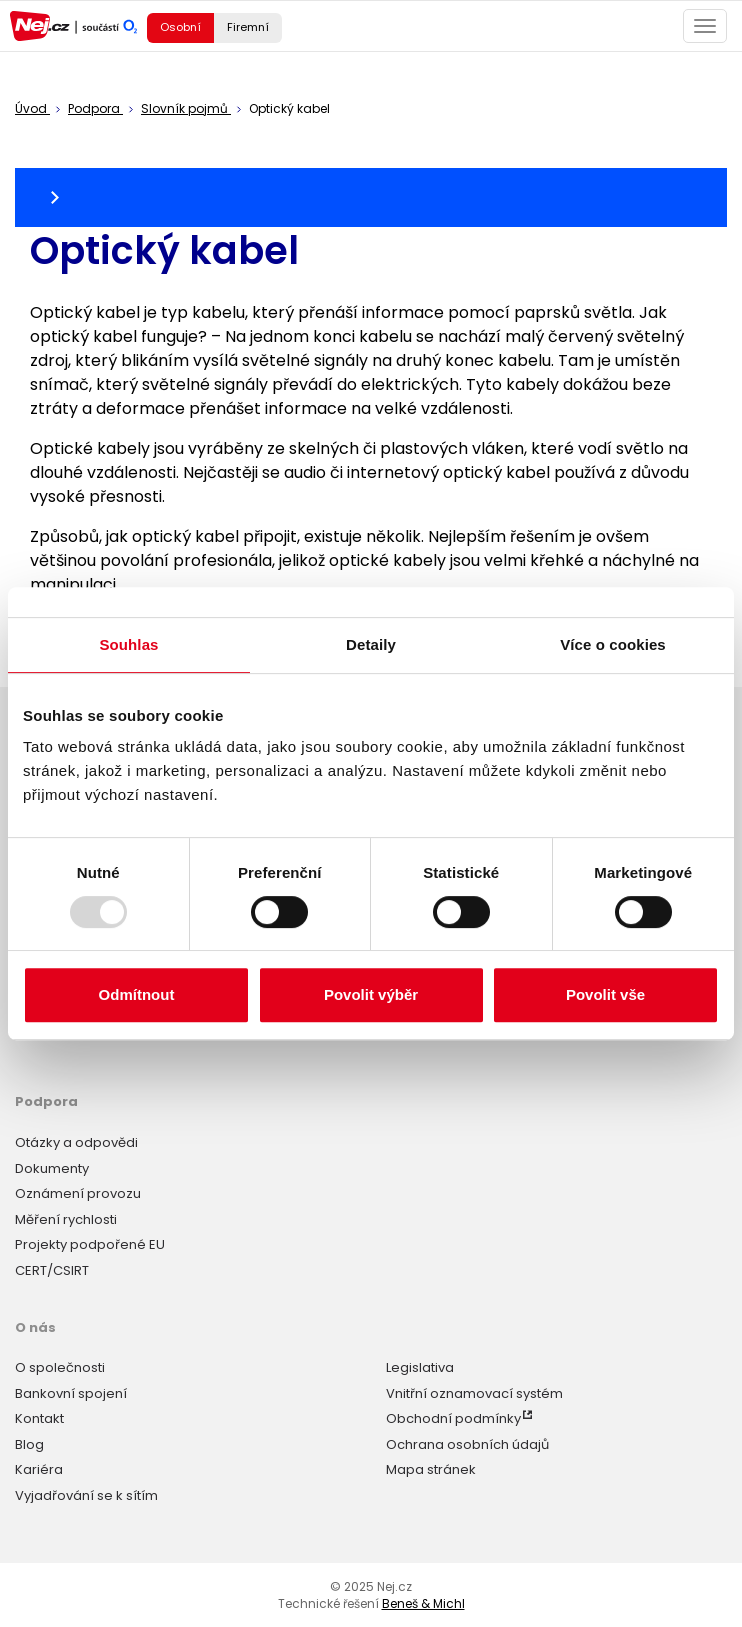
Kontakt (39, 1418)
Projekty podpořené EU (90, 1244)
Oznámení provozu (78, 1193)
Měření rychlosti (66, 1219)
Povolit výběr (371, 994)
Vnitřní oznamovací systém (474, 1393)
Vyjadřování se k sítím (86, 1495)
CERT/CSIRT (52, 1270)
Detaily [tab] (371, 644)
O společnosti (60, 1367)
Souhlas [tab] (128, 644)
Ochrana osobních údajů (467, 1444)
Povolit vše (605, 994)
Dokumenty (52, 1168)
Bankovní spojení (71, 1393)
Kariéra (39, 1469)
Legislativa (420, 1367)
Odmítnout (137, 994)
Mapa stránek (431, 1469)
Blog (29, 1444)
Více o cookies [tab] (613, 644)
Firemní (248, 27)
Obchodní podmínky (453, 1418)
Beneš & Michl (423, 1603)
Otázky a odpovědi (76, 1142)
